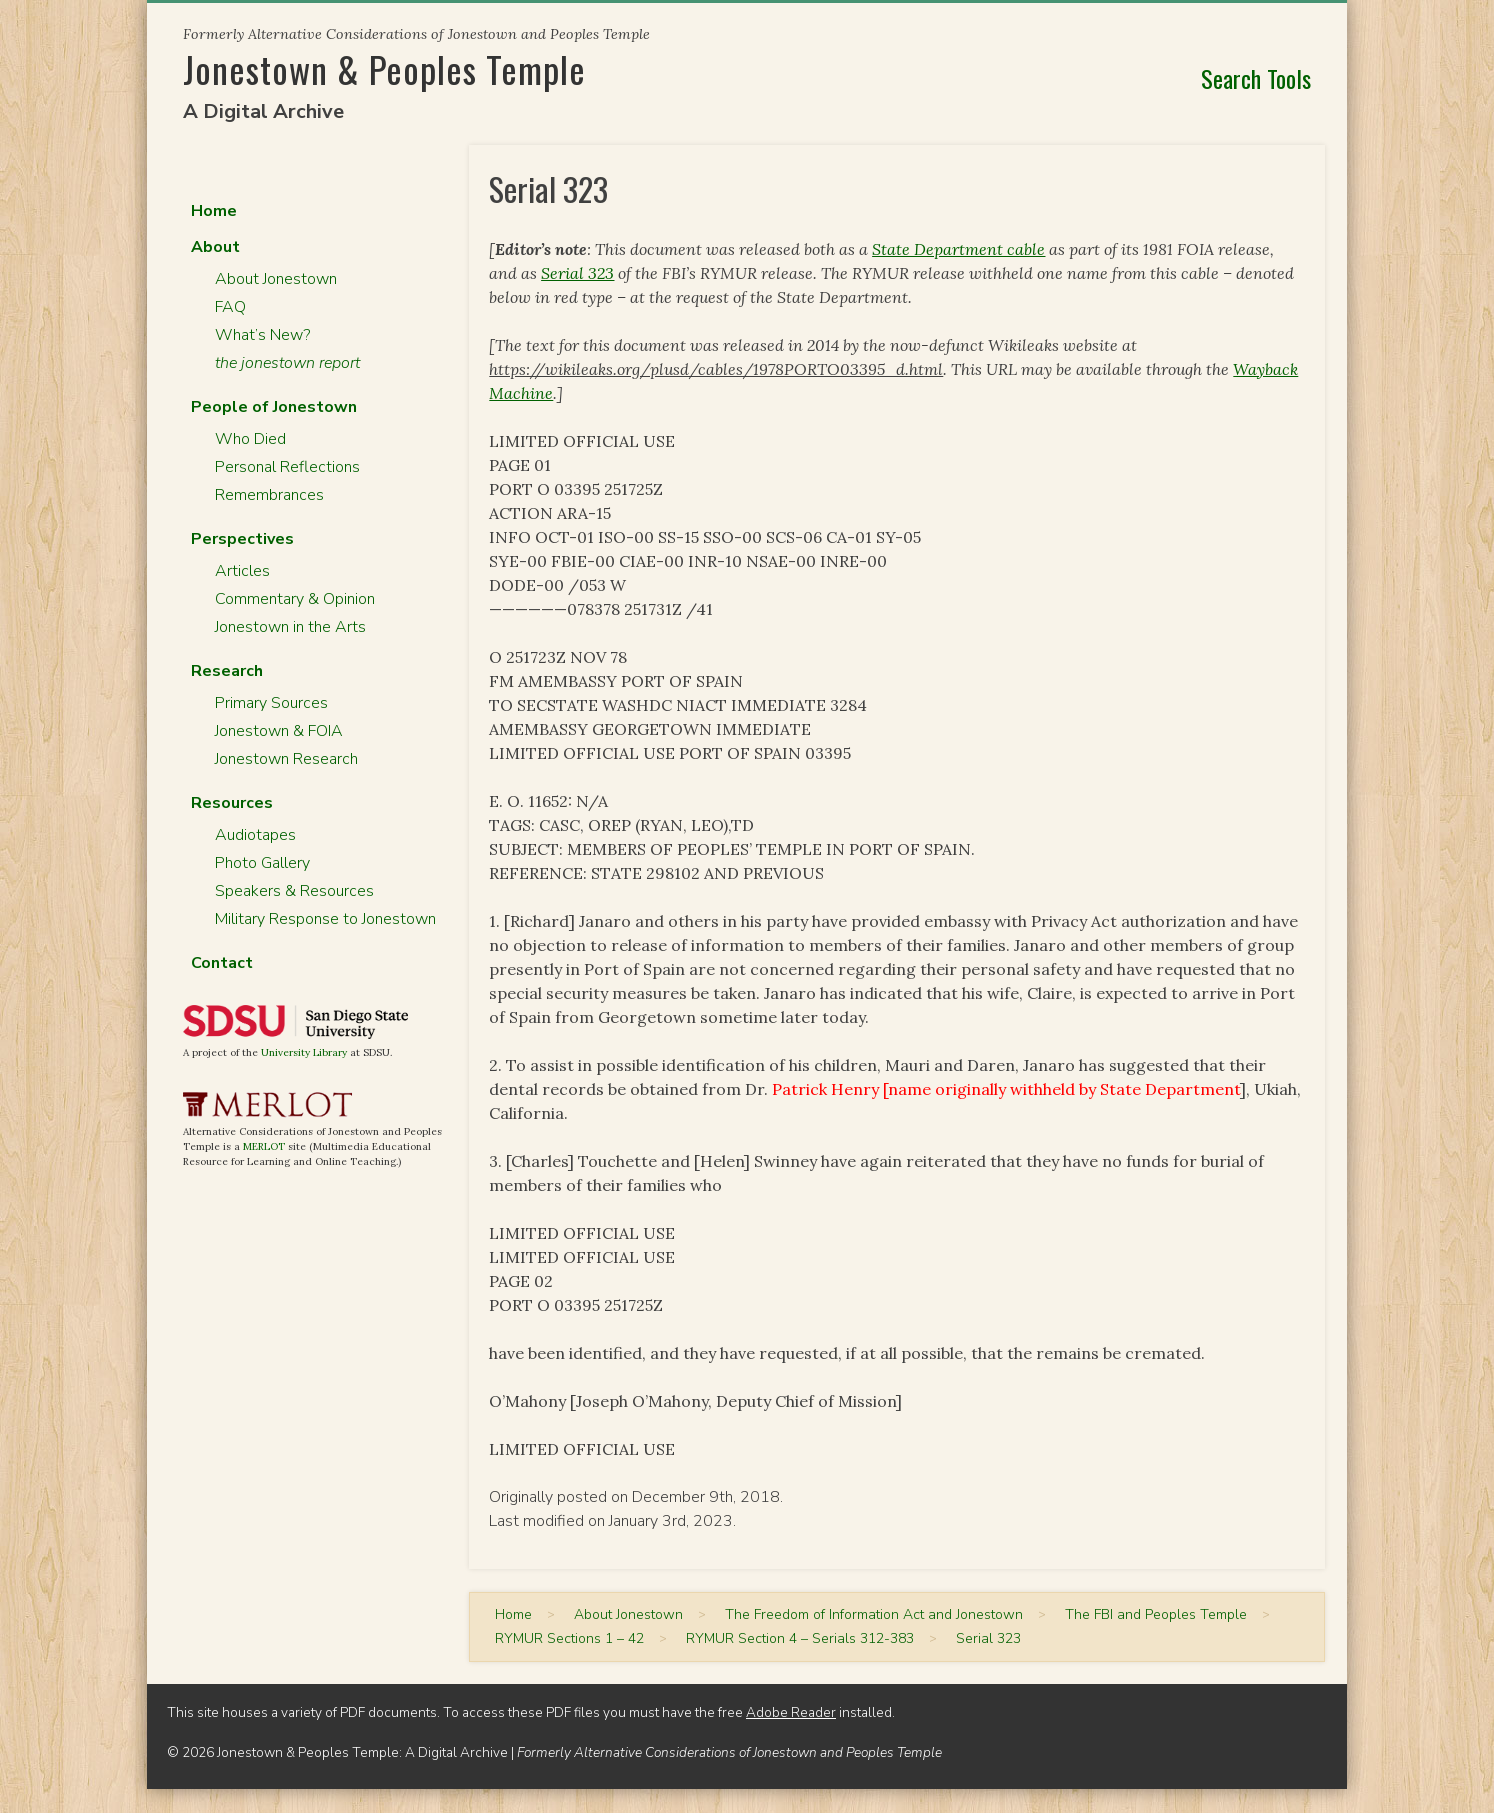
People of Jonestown (274, 407)
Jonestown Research (286, 759)
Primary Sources (271, 703)
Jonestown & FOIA (279, 731)
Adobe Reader (791, 1712)
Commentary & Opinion (295, 599)
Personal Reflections (287, 467)
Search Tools (1256, 78)
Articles (242, 571)
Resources (232, 803)
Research (227, 671)
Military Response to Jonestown (325, 919)
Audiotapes (255, 835)
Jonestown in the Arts (290, 627)
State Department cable (958, 249)
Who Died (250, 439)
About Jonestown (276, 279)
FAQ (230, 307)
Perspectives (242, 539)
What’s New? (262, 335)
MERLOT (264, 1146)
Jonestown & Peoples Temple (384, 68)
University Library (304, 1052)
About (215, 247)
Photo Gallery (262, 863)
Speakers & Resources (294, 891)
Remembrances (269, 495)
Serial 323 (577, 273)
